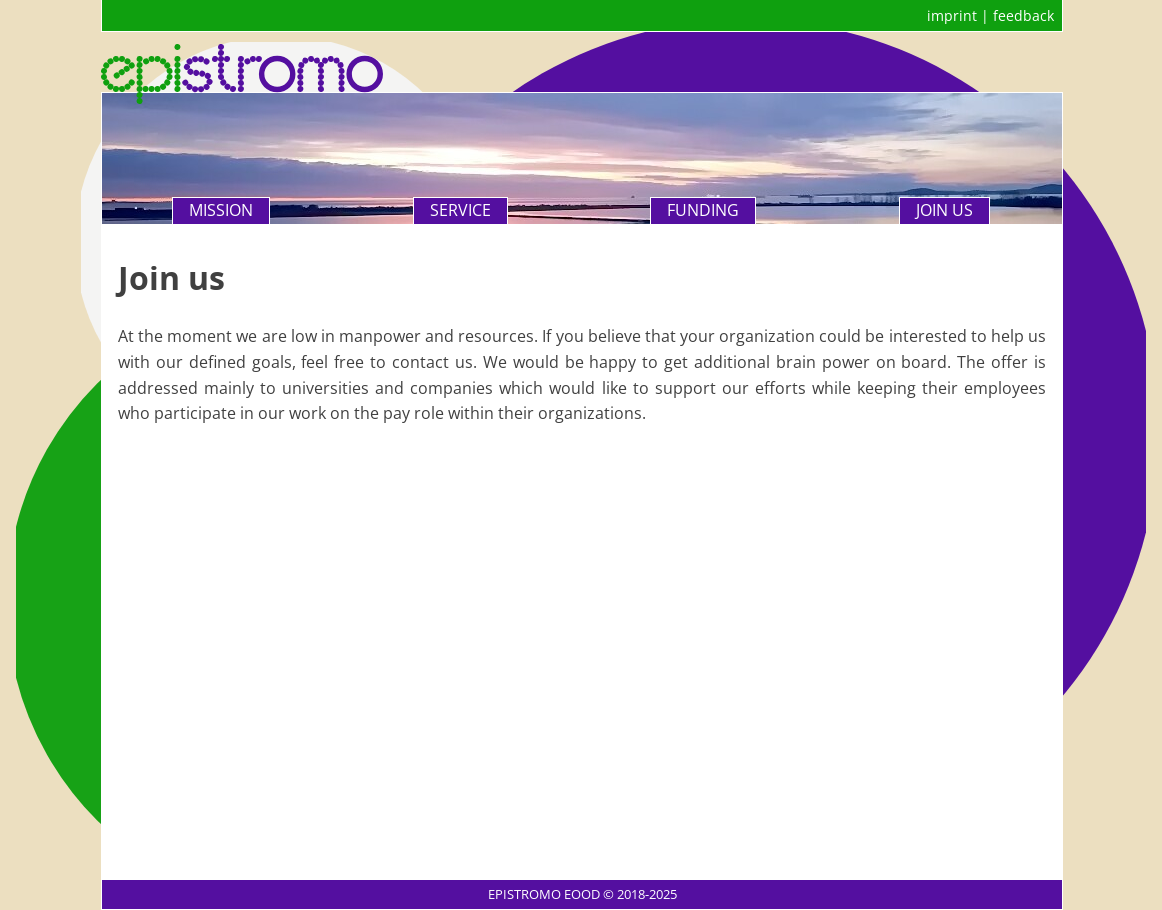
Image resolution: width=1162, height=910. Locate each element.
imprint (952, 15)
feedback (1023, 15)
